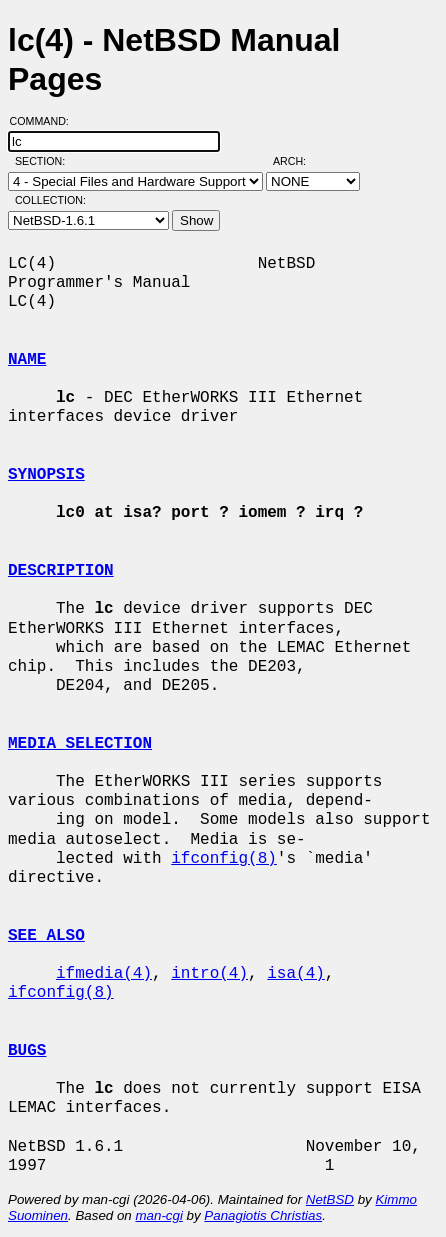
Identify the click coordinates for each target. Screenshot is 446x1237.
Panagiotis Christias (263, 1215)
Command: (45, 121)
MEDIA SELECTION (80, 744)
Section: (44, 161)
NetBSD (330, 1199)
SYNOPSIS (46, 475)
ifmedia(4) (104, 974)
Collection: (50, 200)
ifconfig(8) (224, 859)
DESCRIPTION (61, 571)
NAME (27, 360)
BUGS (27, 1051)
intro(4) (209, 974)
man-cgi (158, 1215)
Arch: (298, 161)
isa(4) (296, 974)
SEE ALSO (46, 936)
